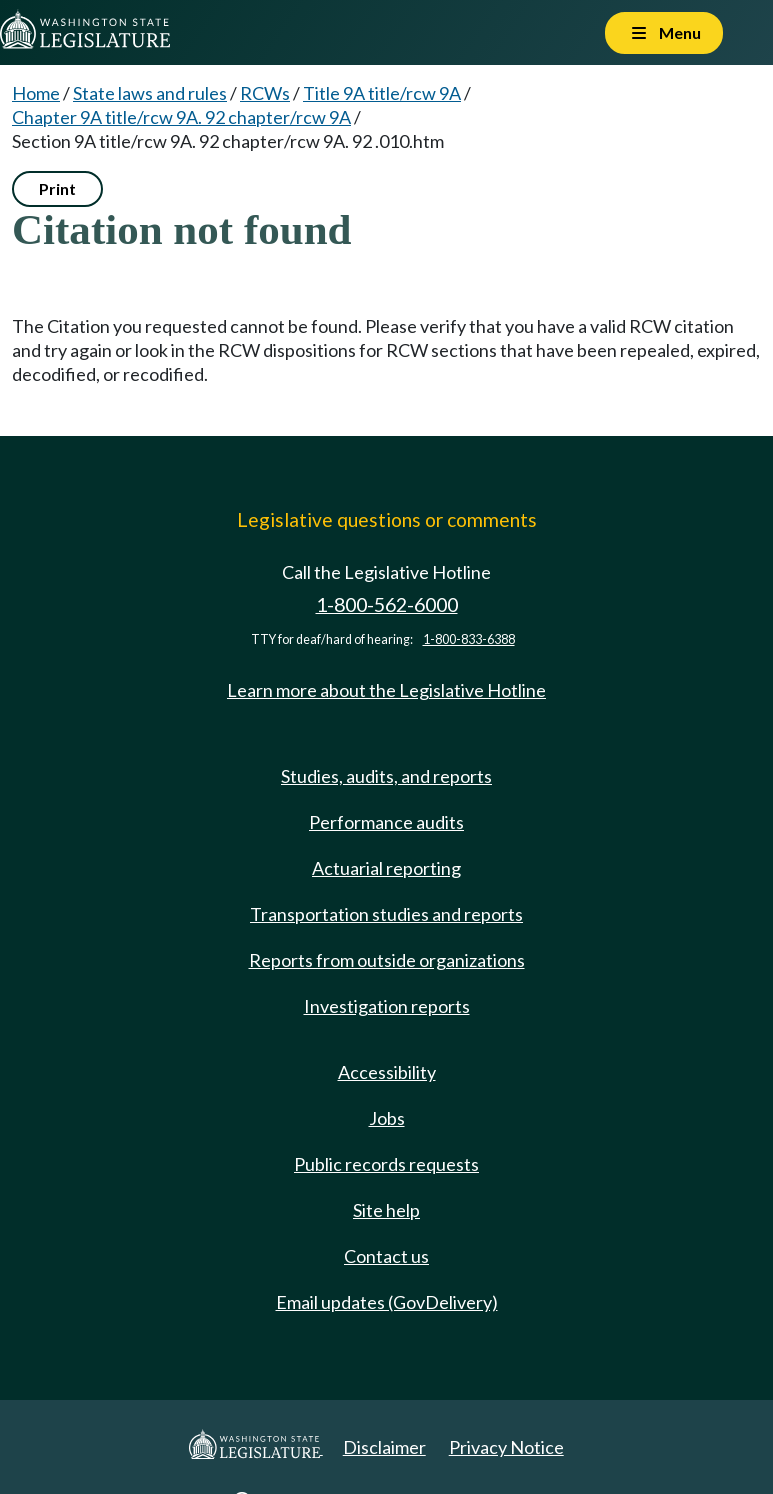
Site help (386, 1210)
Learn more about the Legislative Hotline (386, 690)
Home (36, 93)
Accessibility (387, 1072)
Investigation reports (387, 1006)
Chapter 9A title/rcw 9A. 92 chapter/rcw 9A (181, 117)
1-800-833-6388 (469, 639)
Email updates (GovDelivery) (387, 1302)
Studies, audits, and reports (386, 776)
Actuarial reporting (386, 868)
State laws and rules (150, 93)
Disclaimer (384, 1447)
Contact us (386, 1256)
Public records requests (386, 1164)
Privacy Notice (506, 1447)
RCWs (265, 93)
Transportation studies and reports (386, 914)
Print (57, 188)
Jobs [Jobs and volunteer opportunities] (387, 1118)
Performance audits (386, 822)
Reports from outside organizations (387, 960)
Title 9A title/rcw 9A (382, 93)
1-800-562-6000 (387, 604)
